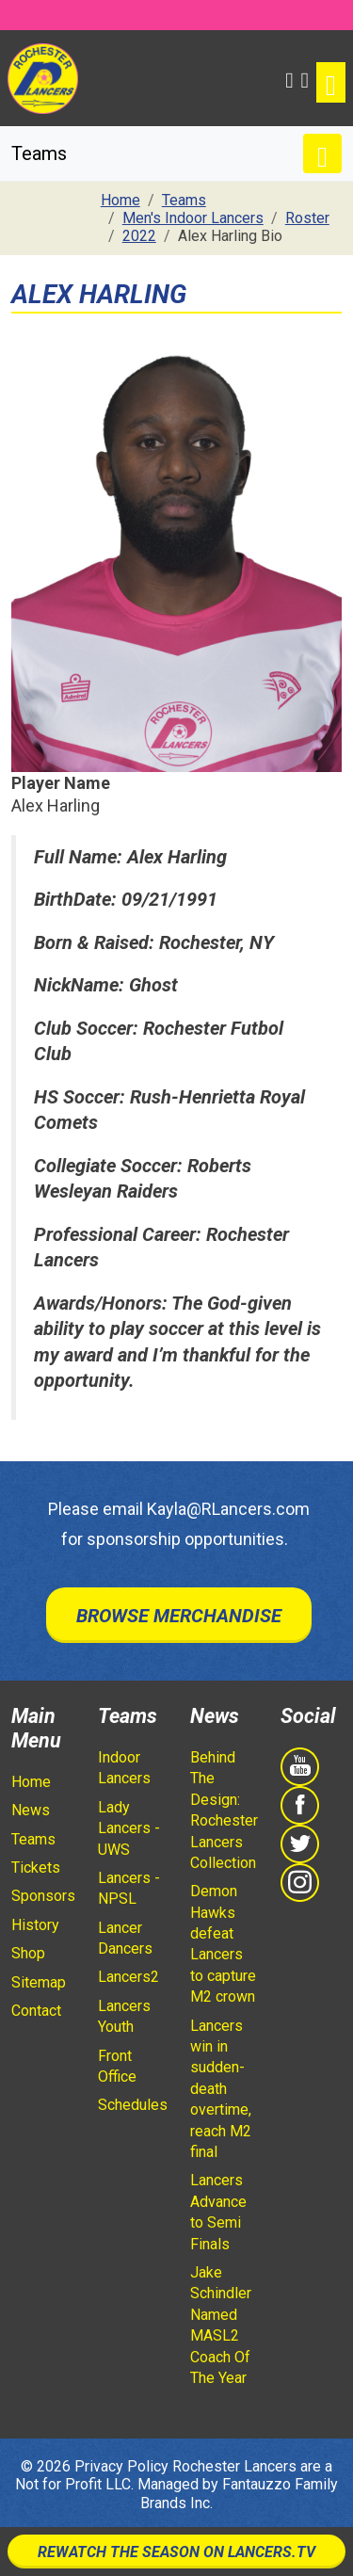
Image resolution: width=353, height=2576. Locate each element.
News (30, 1810)
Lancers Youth (124, 2016)
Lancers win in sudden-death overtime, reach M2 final (220, 2089)
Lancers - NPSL (129, 1888)
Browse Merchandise (178, 1615)
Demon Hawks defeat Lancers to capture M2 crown (223, 1943)
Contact (36, 2011)
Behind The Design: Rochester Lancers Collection (224, 1810)
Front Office (117, 2066)
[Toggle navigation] (330, 82)
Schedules (133, 2105)
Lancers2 (128, 1977)
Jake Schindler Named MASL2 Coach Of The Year (220, 2325)
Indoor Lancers (124, 1767)
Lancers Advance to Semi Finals (218, 2211)
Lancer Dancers (125, 1938)
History (35, 1925)
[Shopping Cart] (305, 78)
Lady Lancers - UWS (129, 1828)
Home (31, 1782)
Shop (28, 1953)
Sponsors (43, 1896)
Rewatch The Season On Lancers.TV (176, 2552)
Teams (33, 1839)
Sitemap (38, 1982)
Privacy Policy (121, 2466)
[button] (289, 78)
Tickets (35, 1867)
